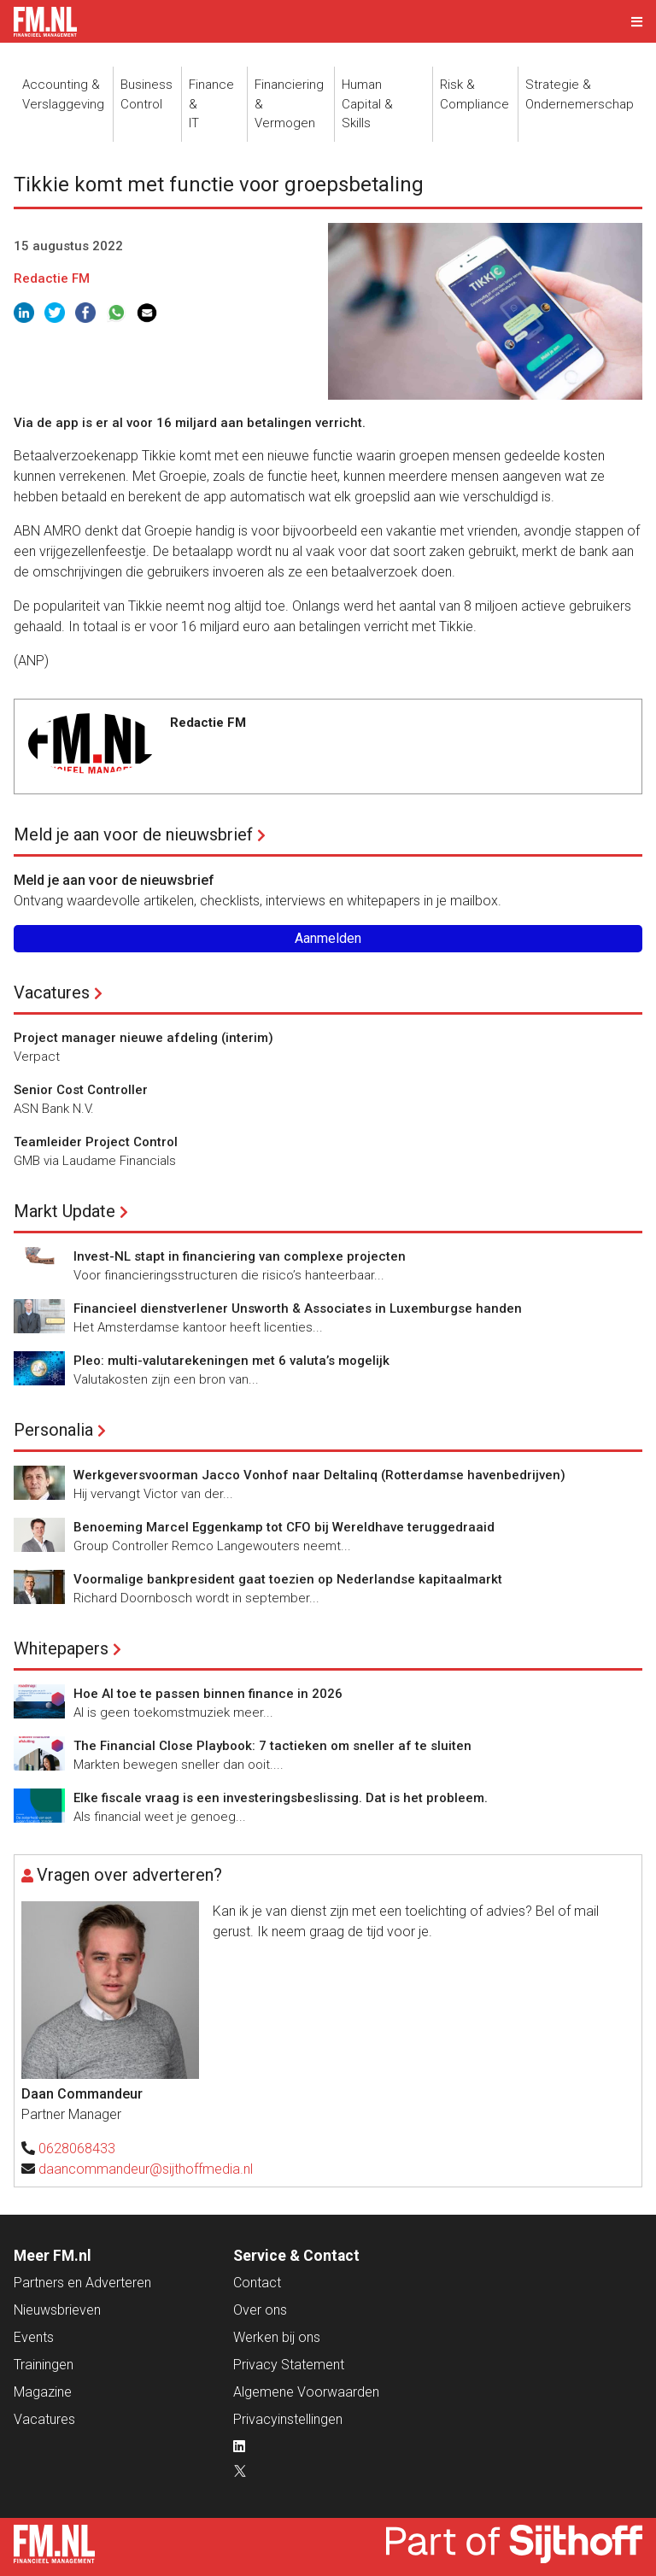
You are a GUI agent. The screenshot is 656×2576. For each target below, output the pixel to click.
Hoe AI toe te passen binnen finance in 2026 (208, 1693)
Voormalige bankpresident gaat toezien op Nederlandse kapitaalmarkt (287, 1579)
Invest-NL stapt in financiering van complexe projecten (239, 1256)
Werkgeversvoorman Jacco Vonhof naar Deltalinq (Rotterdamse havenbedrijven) (319, 1475)
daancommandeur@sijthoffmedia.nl (145, 2169)
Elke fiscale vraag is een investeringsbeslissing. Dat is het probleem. (280, 1798)
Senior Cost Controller (81, 1090)
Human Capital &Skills (367, 104)
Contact (257, 2282)
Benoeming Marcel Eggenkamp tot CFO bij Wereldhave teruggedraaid (284, 1527)
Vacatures (52, 992)
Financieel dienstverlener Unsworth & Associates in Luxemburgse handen (297, 1308)
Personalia (53, 1430)
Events (34, 2337)
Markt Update (64, 1211)
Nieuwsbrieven (57, 2310)
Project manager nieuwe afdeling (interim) (143, 1037)
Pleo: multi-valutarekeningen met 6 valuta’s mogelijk (231, 1360)
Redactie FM (52, 278)
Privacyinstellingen (288, 2419)
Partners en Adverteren (82, 2282)
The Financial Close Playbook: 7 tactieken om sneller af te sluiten (272, 1745)
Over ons (260, 2310)
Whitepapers (61, 1648)
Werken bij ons (276, 2337)
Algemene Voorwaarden (306, 2392)
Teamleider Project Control (96, 1142)
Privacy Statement (288, 2364)
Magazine (43, 2392)
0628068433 (76, 2148)
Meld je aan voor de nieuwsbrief (133, 834)
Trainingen (43, 2364)
